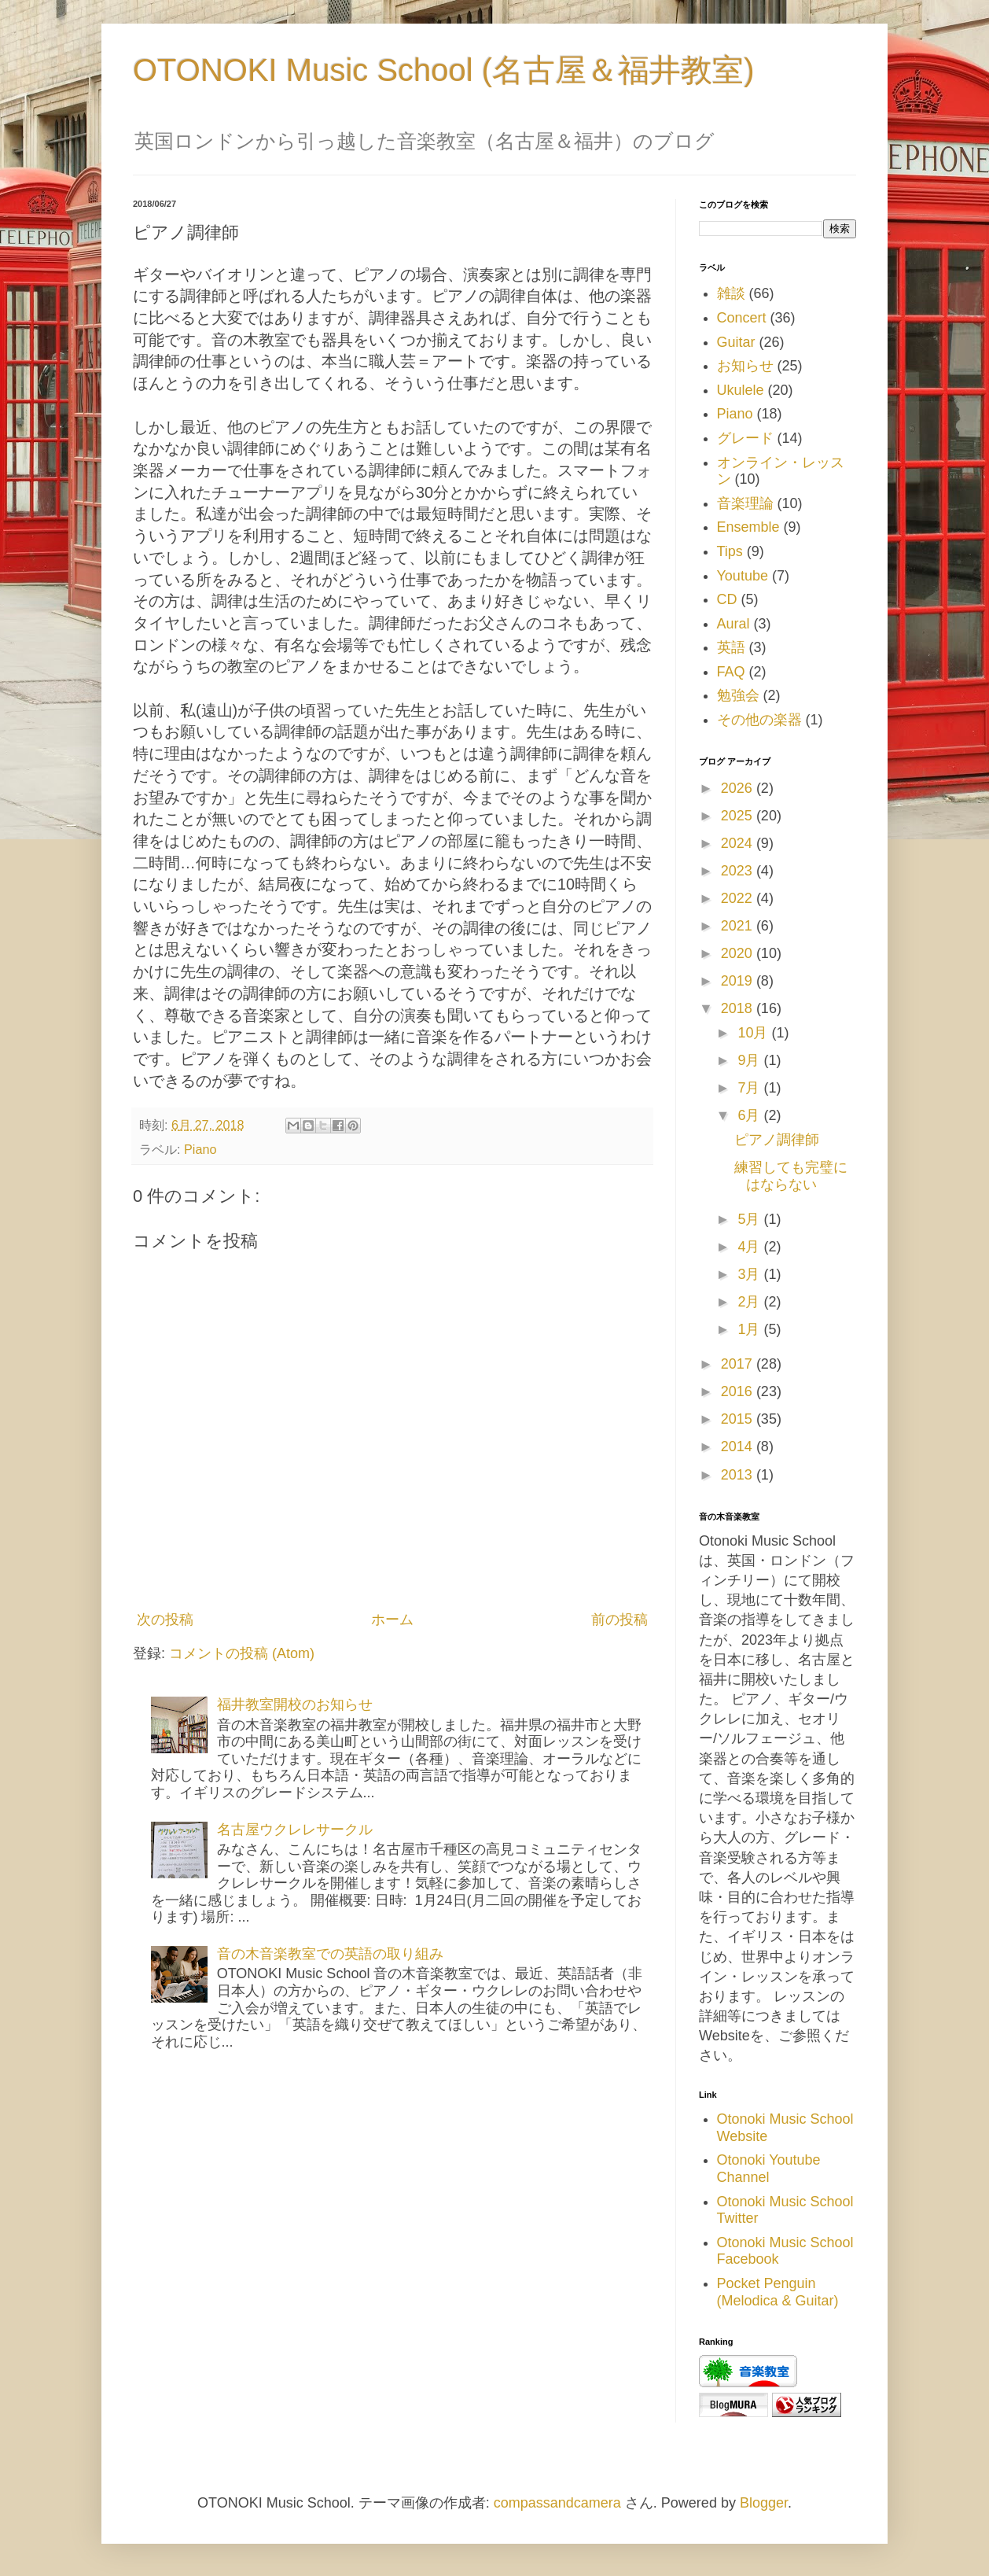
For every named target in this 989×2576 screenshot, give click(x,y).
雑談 (731, 293)
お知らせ (745, 366)
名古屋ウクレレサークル (295, 1829)
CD (727, 599)
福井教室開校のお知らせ (295, 1704)
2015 (738, 1419)
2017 (738, 1364)
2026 (738, 788)
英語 (731, 647)
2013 (738, 1475)
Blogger (764, 2503)
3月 (750, 1274)
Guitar (736, 342)
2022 (738, 898)
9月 (750, 1060)
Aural (733, 624)
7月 (750, 1088)
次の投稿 (165, 1619)
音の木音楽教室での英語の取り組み (330, 1954)
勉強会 (738, 695)
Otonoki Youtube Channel (769, 2168)
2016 (738, 1391)
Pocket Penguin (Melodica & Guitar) (778, 2292)
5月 (750, 1219)
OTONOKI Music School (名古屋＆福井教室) (443, 70)
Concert (742, 318)
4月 (750, 1247)
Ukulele (740, 390)
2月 (750, 1302)
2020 (738, 953)
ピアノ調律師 (776, 1140)
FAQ (731, 672)
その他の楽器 (759, 720)
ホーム (392, 1619)
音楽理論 (745, 503)
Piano (200, 1149)
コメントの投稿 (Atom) (241, 1653)
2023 (738, 871)
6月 (750, 1115)
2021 (738, 926)
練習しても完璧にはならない (790, 1175)
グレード (745, 438)
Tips (730, 551)
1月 (750, 1329)
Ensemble (748, 527)
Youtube (742, 576)
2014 (738, 1446)
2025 (738, 816)
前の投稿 (619, 1619)
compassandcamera (557, 2503)
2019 (738, 981)
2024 (738, 843)
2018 (738, 1008)
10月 (754, 1033)
